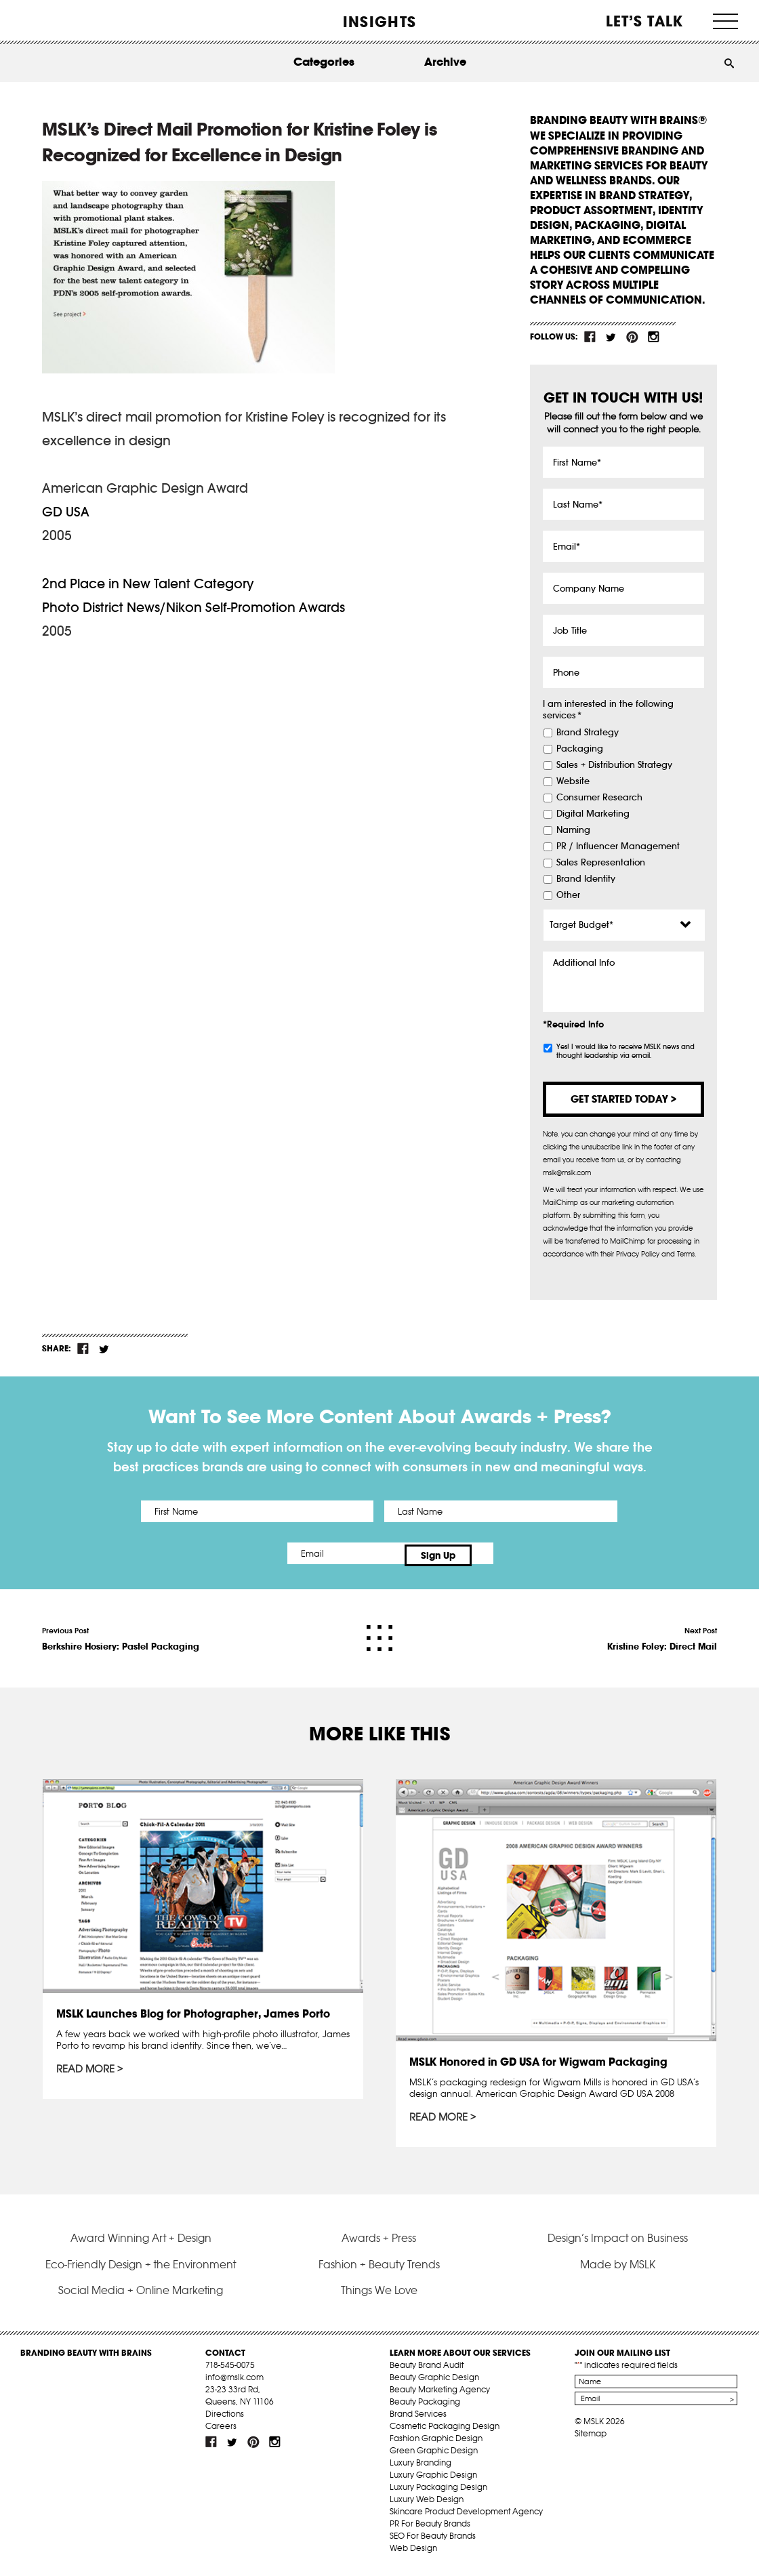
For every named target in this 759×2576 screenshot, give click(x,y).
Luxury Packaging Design (438, 2492)
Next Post (662, 1635)
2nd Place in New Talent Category (147, 583)
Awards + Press (379, 2242)
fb (590, 337)
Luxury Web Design (427, 2504)
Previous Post (120, 1635)
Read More (86, 2065)
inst (653, 337)
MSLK (71, 21)
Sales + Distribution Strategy (614, 765)
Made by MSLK (617, 2269)
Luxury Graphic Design (433, 2479)
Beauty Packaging (425, 2406)
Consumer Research (599, 797)
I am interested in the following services (608, 710)
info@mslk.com (234, 2382)
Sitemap (591, 2438)
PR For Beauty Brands (430, 2528)
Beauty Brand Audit (427, 2370)
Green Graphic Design (434, 2455)
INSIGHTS (379, 21)
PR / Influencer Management (618, 846)
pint (632, 337)
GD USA (65, 512)
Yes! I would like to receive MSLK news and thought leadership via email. (625, 1051)
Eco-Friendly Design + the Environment (140, 2269)
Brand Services (418, 2418)
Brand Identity (585, 879)
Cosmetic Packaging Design (444, 2431)
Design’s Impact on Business (618, 2242)
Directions (224, 2418)
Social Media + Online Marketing (140, 2295)
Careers (221, 2431)
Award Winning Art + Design (140, 2242)
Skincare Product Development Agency (466, 2516)
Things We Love (379, 2295)
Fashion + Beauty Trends (379, 2269)
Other (568, 895)
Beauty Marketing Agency (440, 2394)
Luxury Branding (420, 2467)
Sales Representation (600, 862)
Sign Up (493, 1553)
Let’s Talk (645, 21)
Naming (573, 830)
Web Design (413, 2553)
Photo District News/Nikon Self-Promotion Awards (193, 607)
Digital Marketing (593, 814)
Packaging (579, 748)
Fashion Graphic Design (436, 2443)
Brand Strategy (587, 732)
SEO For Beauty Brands (433, 2540)
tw (611, 337)
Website (573, 781)
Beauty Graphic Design (434, 2382)
